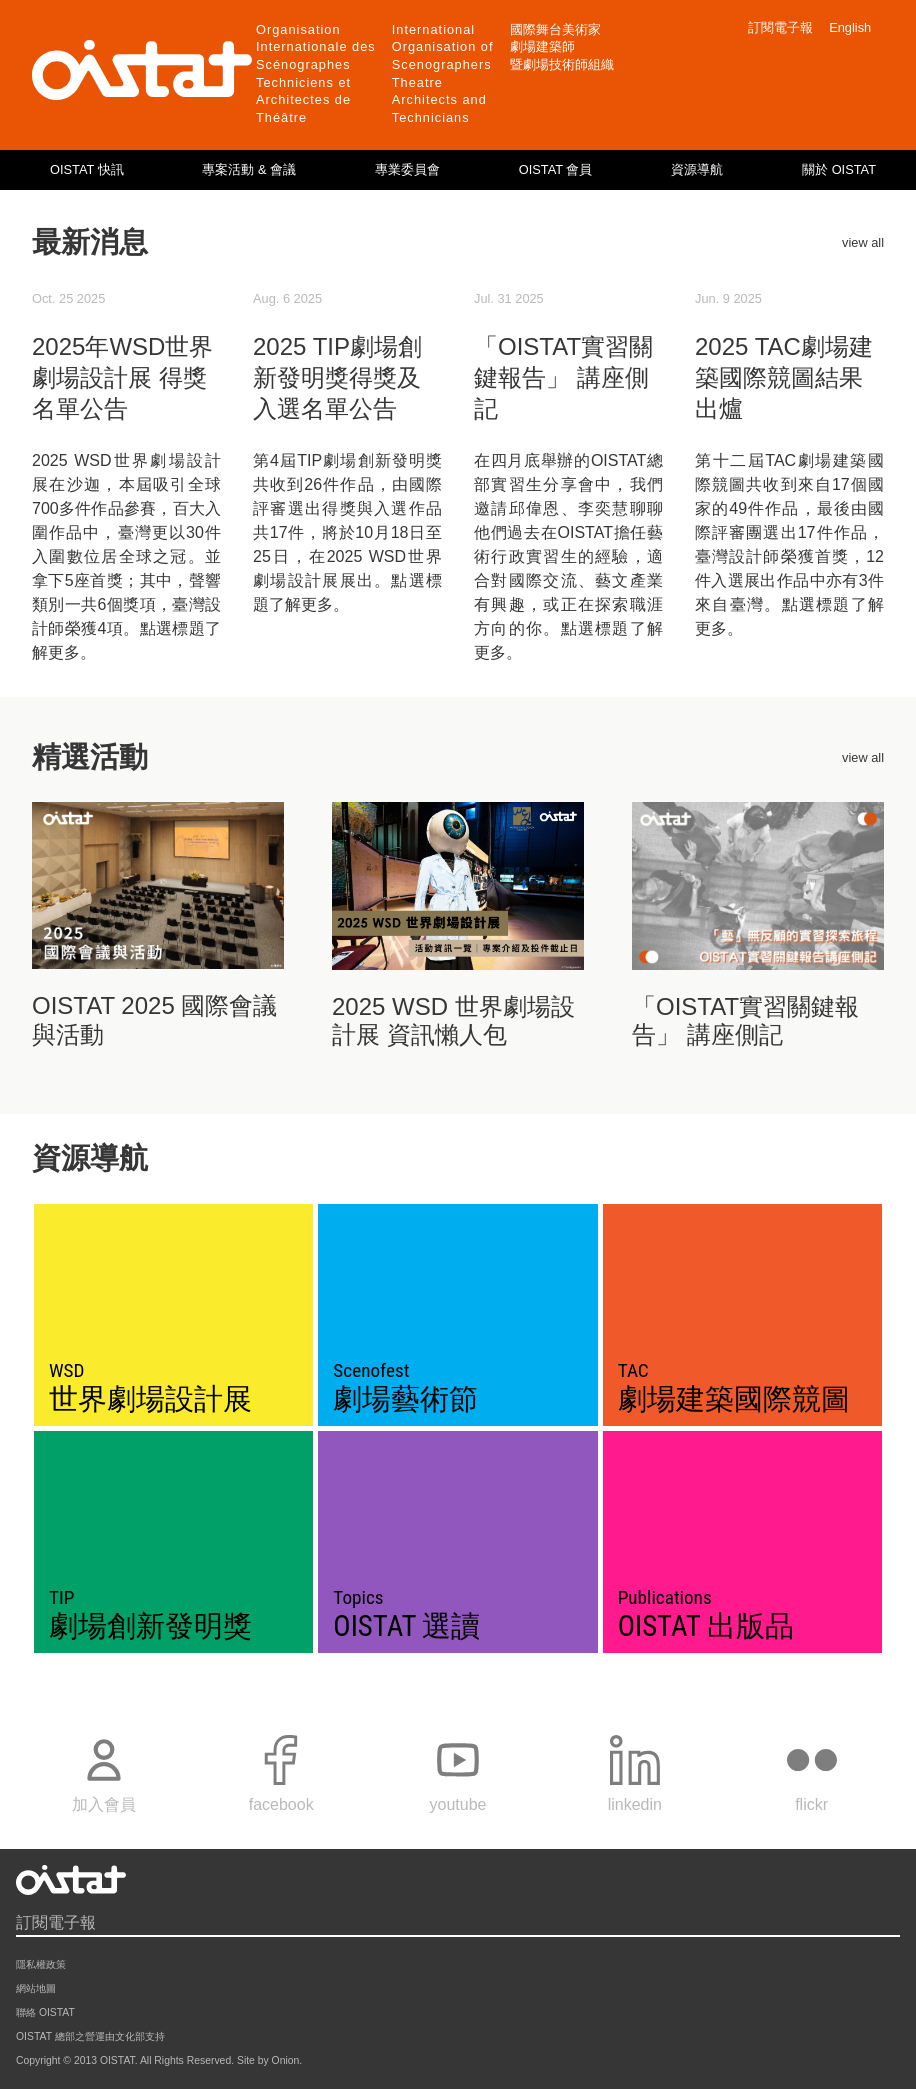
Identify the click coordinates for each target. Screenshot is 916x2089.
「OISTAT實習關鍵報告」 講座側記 (563, 377)
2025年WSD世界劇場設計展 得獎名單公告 (122, 377)
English (850, 27)
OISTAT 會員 (556, 169)
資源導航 (697, 169)
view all (863, 242)
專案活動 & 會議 (249, 169)
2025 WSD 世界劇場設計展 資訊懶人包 (453, 1021)
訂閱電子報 (780, 27)
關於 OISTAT (839, 169)
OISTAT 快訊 (87, 169)
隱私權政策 (41, 1964)
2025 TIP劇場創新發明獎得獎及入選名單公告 (337, 377)
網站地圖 (36, 1988)
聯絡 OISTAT (45, 2012)
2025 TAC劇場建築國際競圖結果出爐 (784, 377)
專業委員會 (407, 169)
